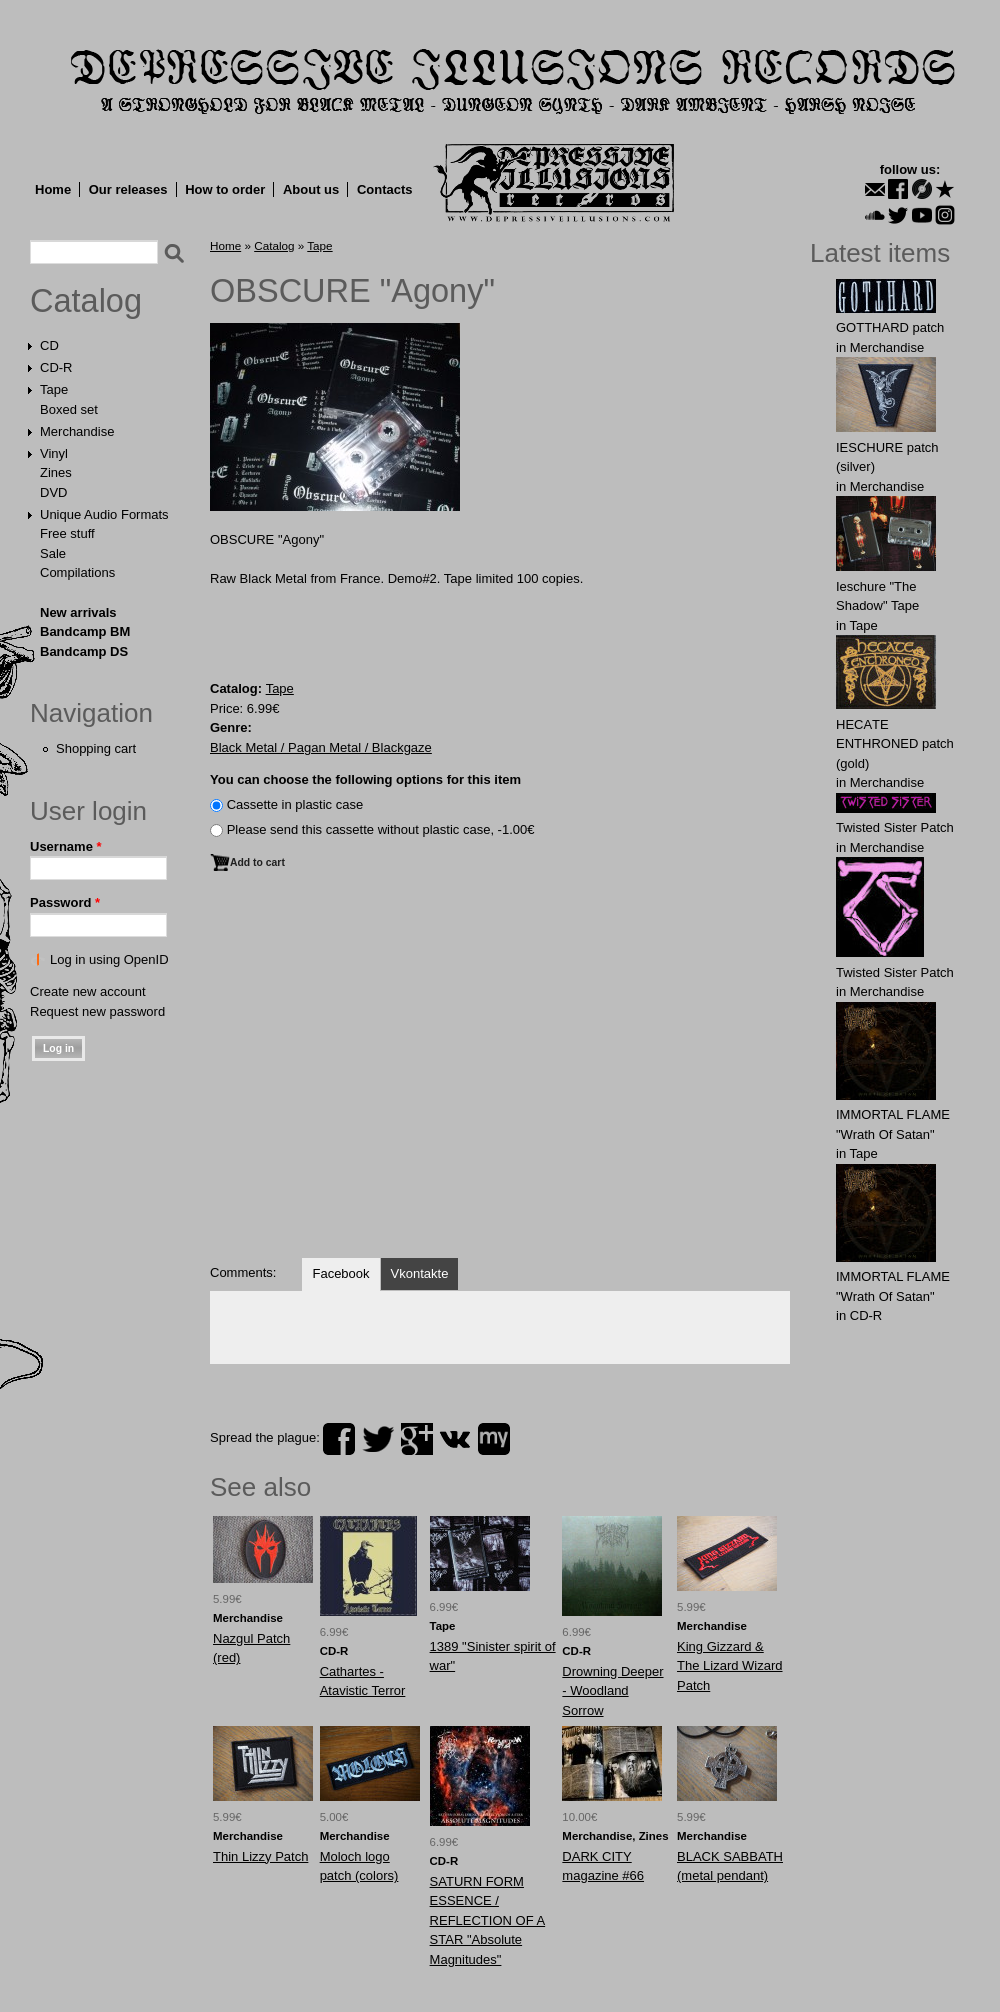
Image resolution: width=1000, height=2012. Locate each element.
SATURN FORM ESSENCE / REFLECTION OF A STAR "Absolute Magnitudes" (488, 1920)
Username (66, 846)
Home (53, 189)
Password (65, 902)
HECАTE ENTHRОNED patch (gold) (895, 744)
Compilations (77, 572)
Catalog (86, 301)
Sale (53, 553)
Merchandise (77, 431)
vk (455, 1439)
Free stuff (67, 533)
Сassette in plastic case (295, 804)
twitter (378, 1439)
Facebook (340, 1273)
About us (311, 189)
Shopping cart (96, 748)
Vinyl (54, 453)
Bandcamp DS (84, 651)
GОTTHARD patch (890, 327)
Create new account (88, 991)
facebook (339, 1439)
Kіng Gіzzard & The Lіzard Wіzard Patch (729, 1666)
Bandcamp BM (85, 631)
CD (49, 345)
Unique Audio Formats (104, 514)
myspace (494, 1439)
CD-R (56, 367)
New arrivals (78, 612)
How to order (225, 189)
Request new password (97, 1011)
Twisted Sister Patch (895, 827)
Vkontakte (420, 1273)
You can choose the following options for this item (365, 779)
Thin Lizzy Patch (260, 1856)
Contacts (385, 189)
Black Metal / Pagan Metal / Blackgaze (321, 747)
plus (417, 1439)
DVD (53, 492)
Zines (56, 472)
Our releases (128, 189)
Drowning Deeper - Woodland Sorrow (612, 1691)
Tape (54, 389)
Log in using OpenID (109, 959)
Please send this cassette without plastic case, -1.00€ (381, 829)
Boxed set (69, 409)
